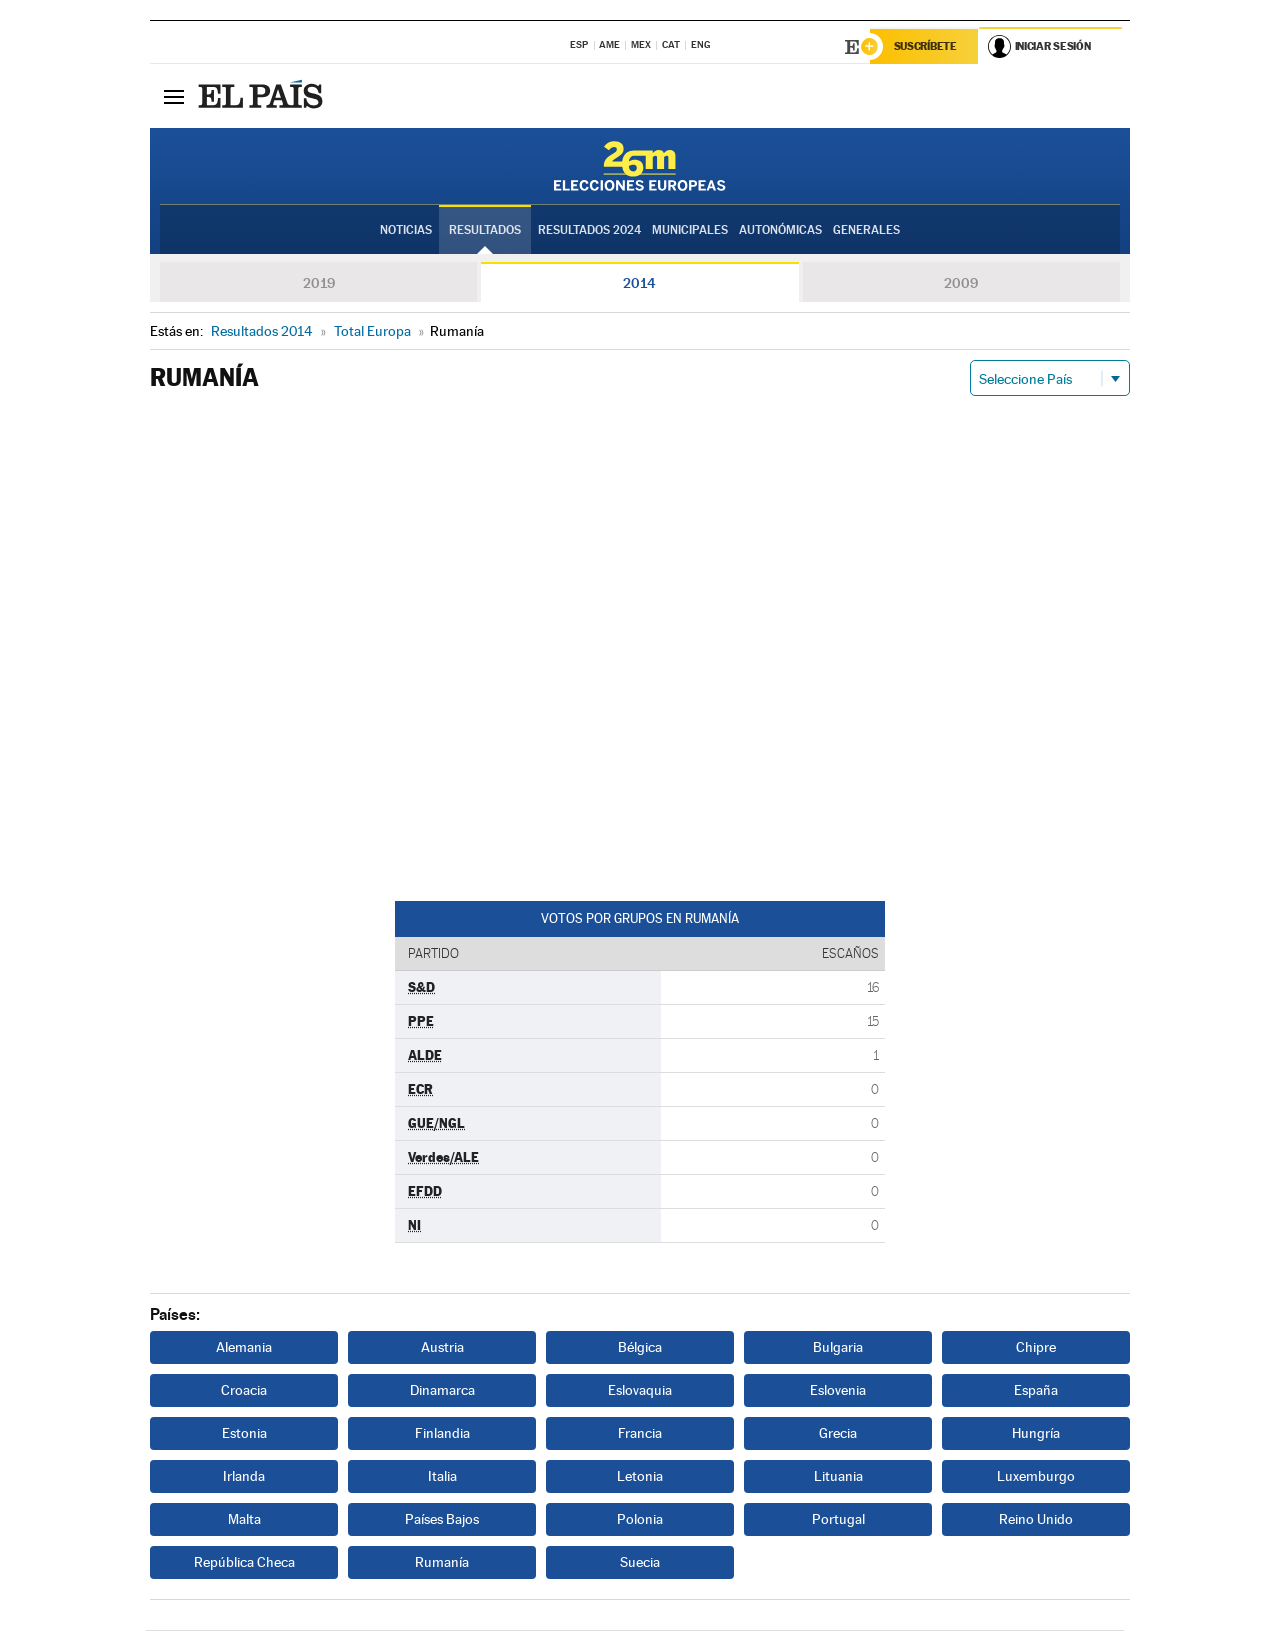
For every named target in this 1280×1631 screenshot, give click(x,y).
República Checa (244, 1563)
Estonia (244, 1434)
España (1036, 1391)
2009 (961, 284)
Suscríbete (926, 47)
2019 (319, 284)
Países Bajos (442, 1520)
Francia (640, 1434)
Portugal (838, 1520)
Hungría (1036, 1434)
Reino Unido (1036, 1520)
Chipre (1036, 1348)
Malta (244, 1520)
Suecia (640, 1563)
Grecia (838, 1434)
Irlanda (244, 1477)
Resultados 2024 (589, 231)
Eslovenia (838, 1391)
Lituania (838, 1477)
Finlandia (442, 1434)
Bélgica (640, 1348)
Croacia (244, 1391)
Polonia (640, 1520)
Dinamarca (442, 1391)
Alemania (244, 1348)
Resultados (485, 231)
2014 (639, 284)
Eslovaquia (640, 1391)
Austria (442, 1348)
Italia (442, 1477)
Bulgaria (838, 1348)
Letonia (640, 1477)
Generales (866, 231)
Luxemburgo (1036, 1477)
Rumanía (442, 1563)
